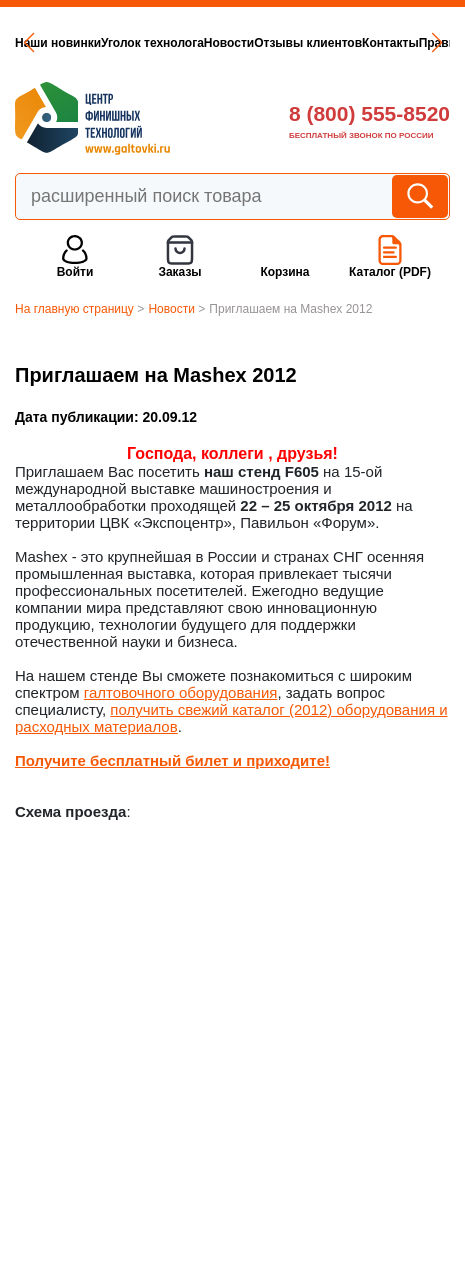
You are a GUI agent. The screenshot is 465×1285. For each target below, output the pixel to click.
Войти (75, 272)
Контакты (390, 43)
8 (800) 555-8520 (369, 113)
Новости (229, 43)
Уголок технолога (152, 43)
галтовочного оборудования (181, 692)
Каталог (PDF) (390, 272)
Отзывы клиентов (308, 43)
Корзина (284, 272)
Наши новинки (58, 43)
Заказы (179, 272)
